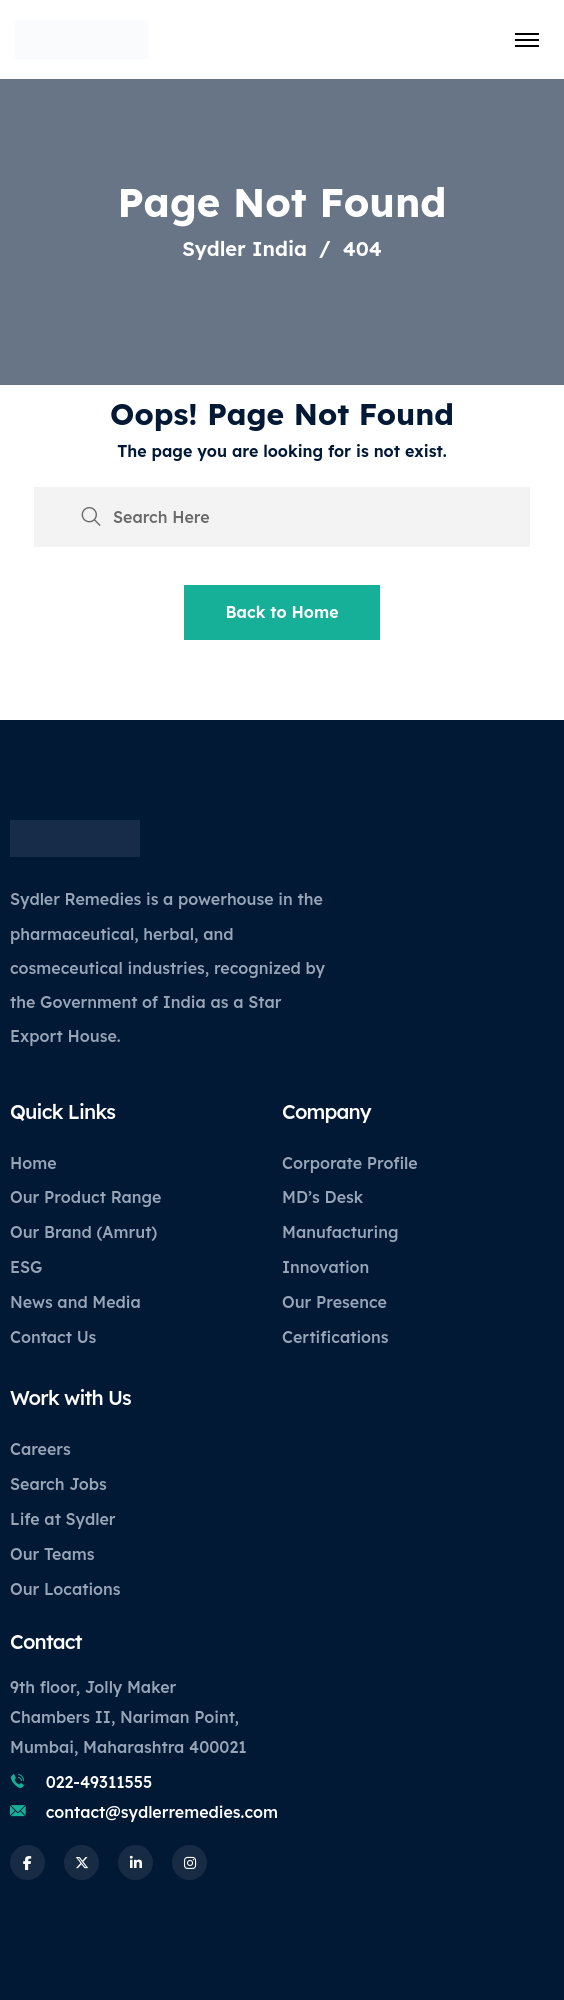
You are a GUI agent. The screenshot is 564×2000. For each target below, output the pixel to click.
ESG (26, 1267)
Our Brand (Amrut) (83, 1232)
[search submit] (91, 517)
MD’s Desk (322, 1197)
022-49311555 (99, 1782)
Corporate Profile (350, 1163)
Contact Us (53, 1337)
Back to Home (281, 612)
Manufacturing (340, 1232)
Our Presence (334, 1302)
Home (33, 1163)
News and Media (75, 1302)
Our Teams (52, 1554)
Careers (40, 1449)
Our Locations (65, 1589)
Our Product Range (85, 1197)
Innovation (325, 1267)
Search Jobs (58, 1484)
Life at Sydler (63, 1519)
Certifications (335, 1337)
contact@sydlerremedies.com (162, 1812)
